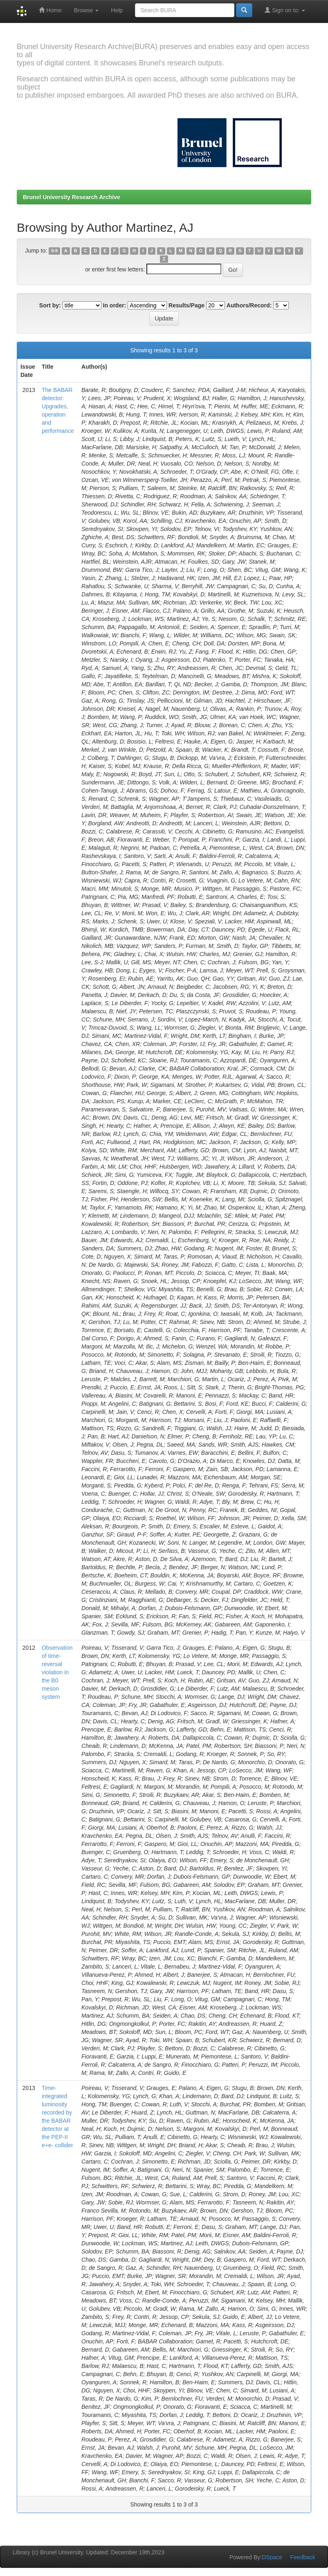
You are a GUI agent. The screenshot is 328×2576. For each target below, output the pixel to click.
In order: (114, 305)
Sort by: (50, 305)
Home (50, 10)
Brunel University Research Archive (71, 197)
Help (117, 10)
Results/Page (186, 305)
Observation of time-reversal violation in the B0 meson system (57, 1672)
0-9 (54, 251)
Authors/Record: (249, 305)
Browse (86, 10)
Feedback (302, 2557)
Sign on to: (285, 10)
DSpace (272, 2557)
